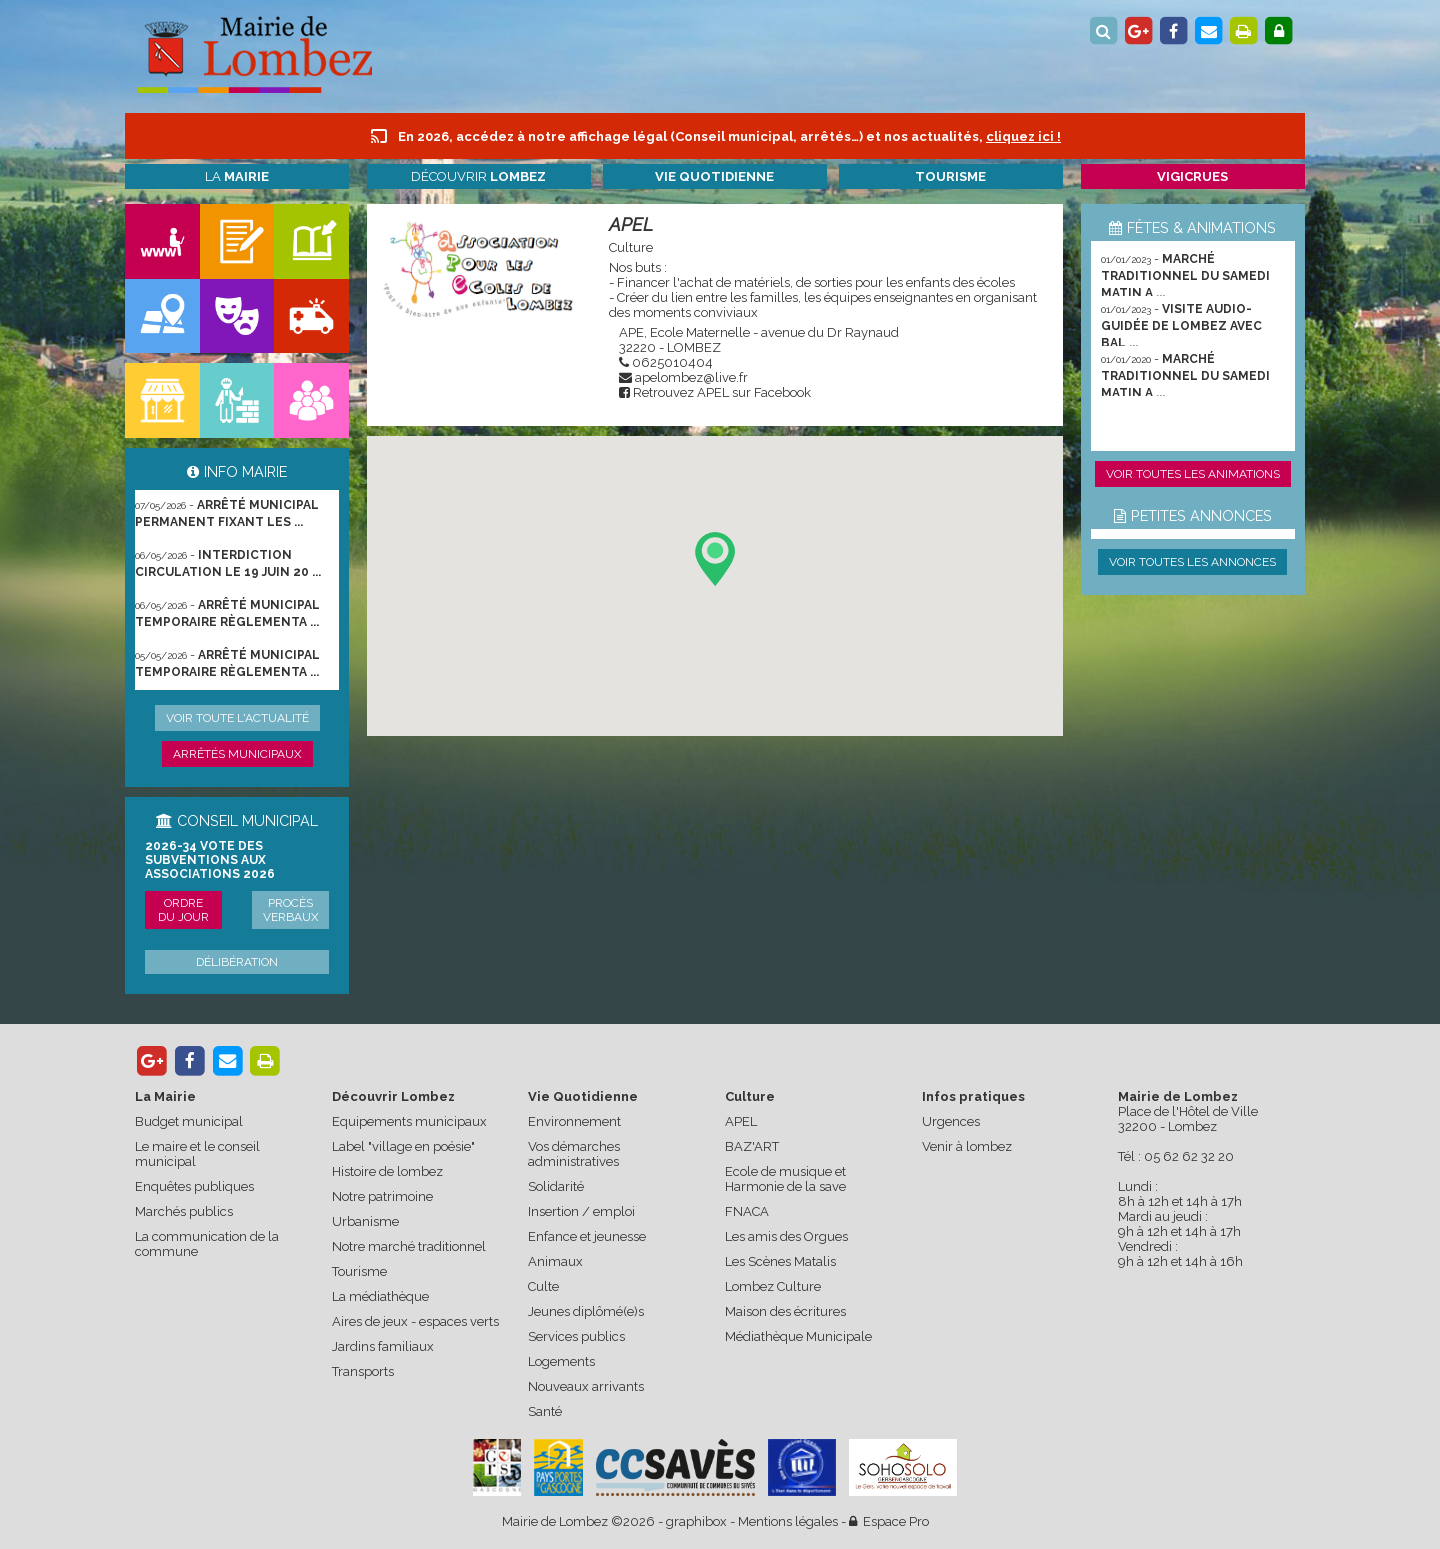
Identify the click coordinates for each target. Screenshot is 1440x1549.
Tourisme (359, 1271)
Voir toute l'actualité (237, 718)
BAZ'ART (752, 1146)
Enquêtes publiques (194, 1186)
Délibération (237, 962)
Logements (561, 1361)
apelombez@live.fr (691, 377)
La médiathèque (380, 1296)
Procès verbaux (291, 910)
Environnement (574, 1121)
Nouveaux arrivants (586, 1386)
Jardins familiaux (383, 1346)
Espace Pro (889, 1521)
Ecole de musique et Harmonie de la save (785, 1179)
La (237, 176)
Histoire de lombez (387, 1171)
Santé (545, 1411)
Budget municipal (189, 1121)
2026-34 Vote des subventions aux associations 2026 (210, 860)
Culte (543, 1286)
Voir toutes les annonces (1192, 562)
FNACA (747, 1211)
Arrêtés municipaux (237, 754)
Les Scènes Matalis (780, 1261)
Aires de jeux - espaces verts (415, 1321)
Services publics (576, 1336)
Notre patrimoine (382, 1196)
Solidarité (556, 1186)
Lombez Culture (773, 1286)
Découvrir (478, 176)
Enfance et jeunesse (587, 1236)
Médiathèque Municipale (798, 1336)
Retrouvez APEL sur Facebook (722, 392)
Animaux (555, 1261)
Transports (363, 1371)
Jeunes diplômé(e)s (586, 1311)
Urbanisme (365, 1221)
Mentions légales (788, 1521)
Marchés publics (184, 1211)
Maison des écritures (785, 1311)
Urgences (951, 1121)
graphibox (696, 1521)
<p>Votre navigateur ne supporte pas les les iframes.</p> (715, 586)
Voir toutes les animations (1193, 474)
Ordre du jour (183, 910)
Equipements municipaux (409, 1121)
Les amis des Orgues (786, 1236)
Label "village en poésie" (403, 1146)
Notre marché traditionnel (409, 1246)
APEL (631, 224)
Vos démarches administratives (574, 1154)
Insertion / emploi (581, 1211)
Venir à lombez (967, 1146)
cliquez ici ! (1023, 136)
